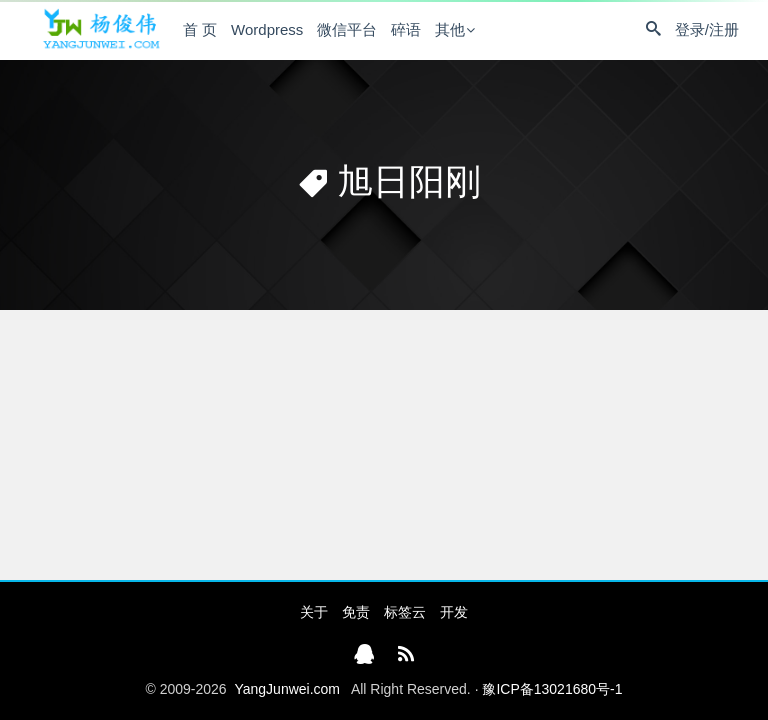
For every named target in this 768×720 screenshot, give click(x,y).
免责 (356, 612)
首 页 (200, 29)
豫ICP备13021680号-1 (552, 689)
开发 (454, 612)
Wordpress (267, 29)
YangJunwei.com (287, 689)
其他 (450, 29)
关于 (314, 612)
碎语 (406, 29)
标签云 (405, 612)
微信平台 (347, 29)
